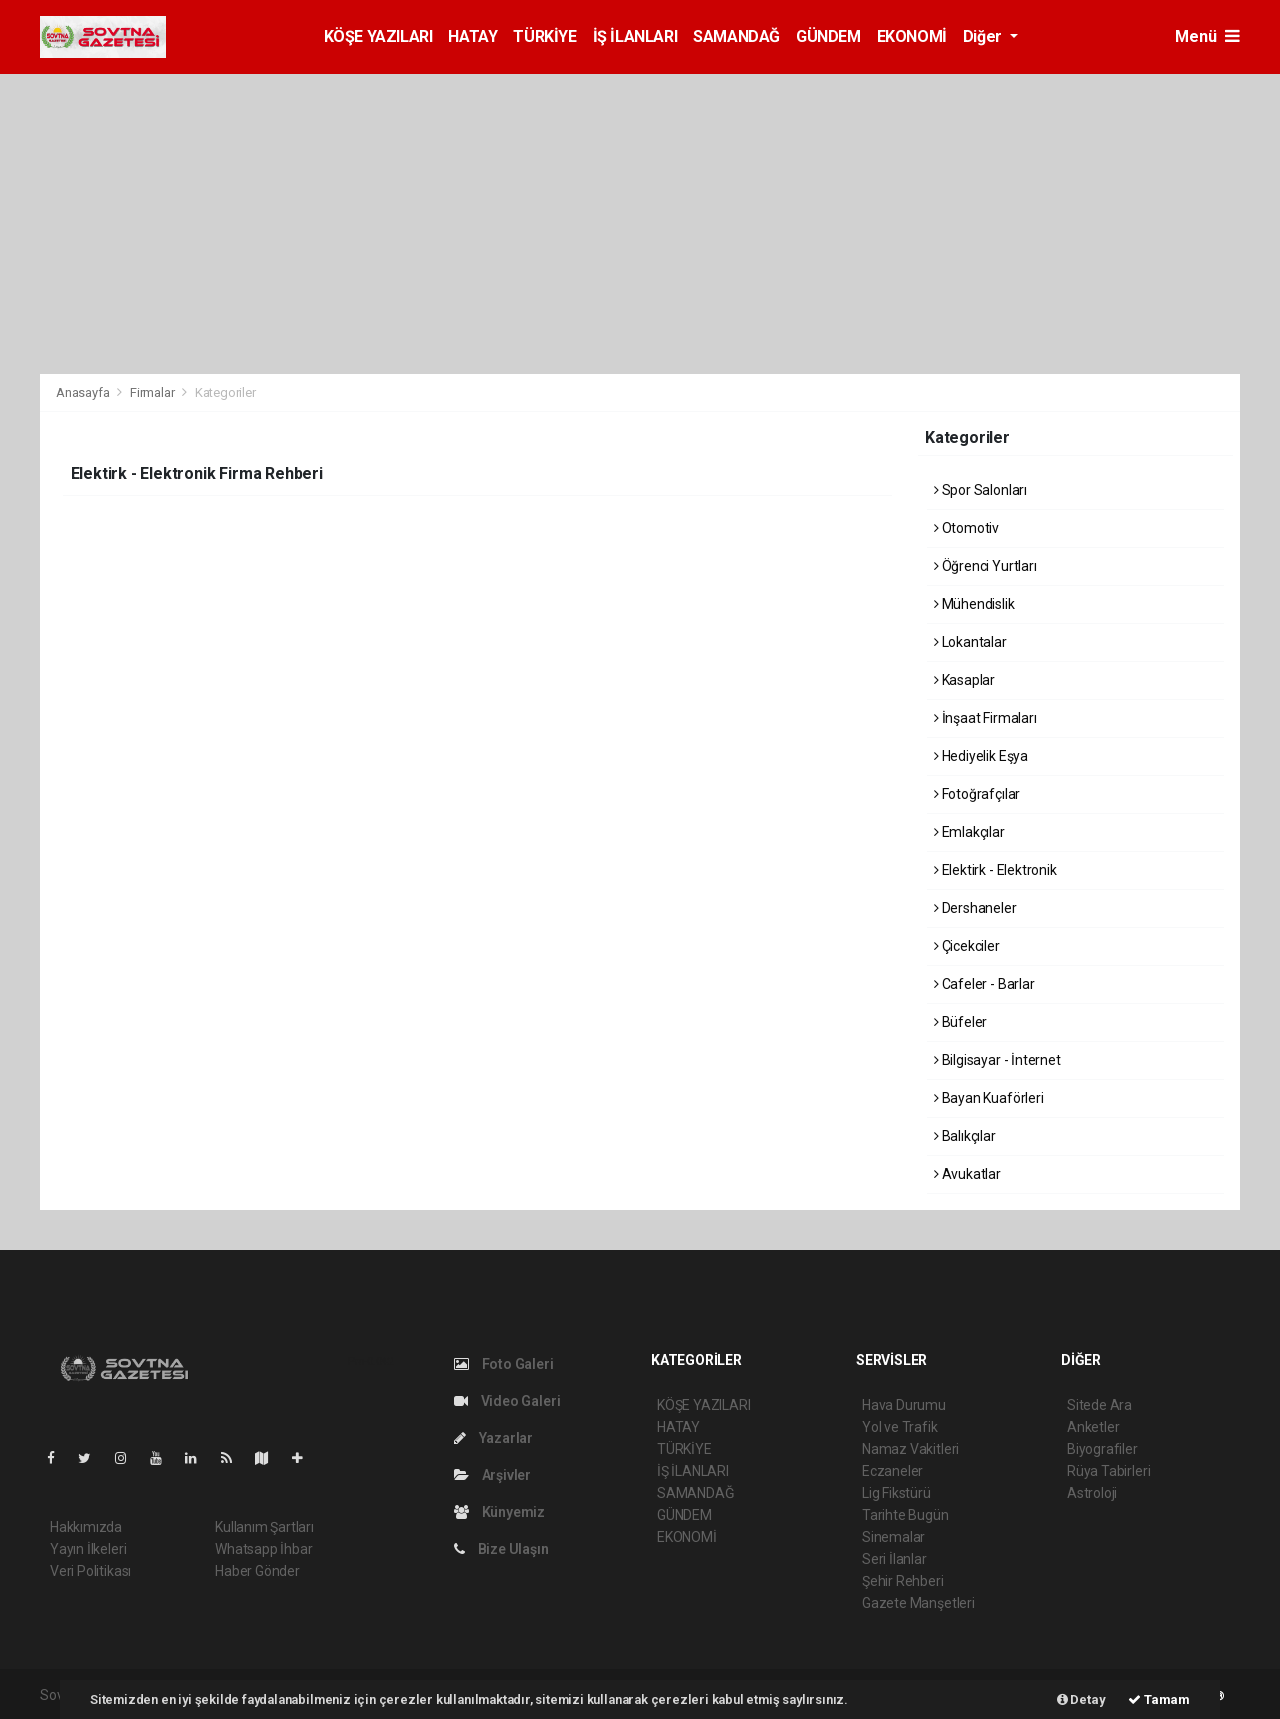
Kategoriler (225, 392)
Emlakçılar (969, 832)
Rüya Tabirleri (1108, 1471)
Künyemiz (499, 1512)
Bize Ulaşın (501, 1549)
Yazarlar (493, 1438)
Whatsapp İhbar (263, 1549)
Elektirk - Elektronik (995, 870)
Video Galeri (507, 1401)
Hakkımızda (86, 1527)
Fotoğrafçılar (977, 794)
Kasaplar (964, 680)
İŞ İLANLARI (635, 36)
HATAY (472, 36)
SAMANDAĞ (736, 36)
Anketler (1093, 1427)
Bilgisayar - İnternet (997, 1060)
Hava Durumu (904, 1405)
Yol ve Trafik (900, 1427)
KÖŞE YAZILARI (378, 36)
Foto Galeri (504, 1364)
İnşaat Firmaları (985, 718)
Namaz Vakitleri (910, 1449)
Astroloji (1092, 1493)
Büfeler (960, 1022)
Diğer (984, 36)
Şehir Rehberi (903, 1581)
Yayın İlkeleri (88, 1549)
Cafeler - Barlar (984, 984)
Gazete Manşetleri (918, 1603)
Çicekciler (967, 946)
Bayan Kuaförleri (989, 1098)
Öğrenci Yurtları (985, 566)
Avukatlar (967, 1174)
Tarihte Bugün (905, 1515)
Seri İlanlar (894, 1559)
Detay (1081, 1699)
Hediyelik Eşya (981, 756)
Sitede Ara (1099, 1405)
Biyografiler (1102, 1449)
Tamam (1159, 1699)
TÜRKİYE (544, 36)
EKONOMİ (912, 36)
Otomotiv (966, 528)
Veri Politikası (90, 1571)
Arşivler (492, 1475)
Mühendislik (974, 604)
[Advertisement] (640, 224)
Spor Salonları (980, 490)
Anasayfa (84, 392)
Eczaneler (892, 1471)
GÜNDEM (828, 36)
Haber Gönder (257, 1571)
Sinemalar (893, 1537)
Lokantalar (970, 642)
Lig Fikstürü (896, 1493)
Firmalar (152, 392)
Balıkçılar (965, 1136)
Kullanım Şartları (264, 1527)
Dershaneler (975, 908)
